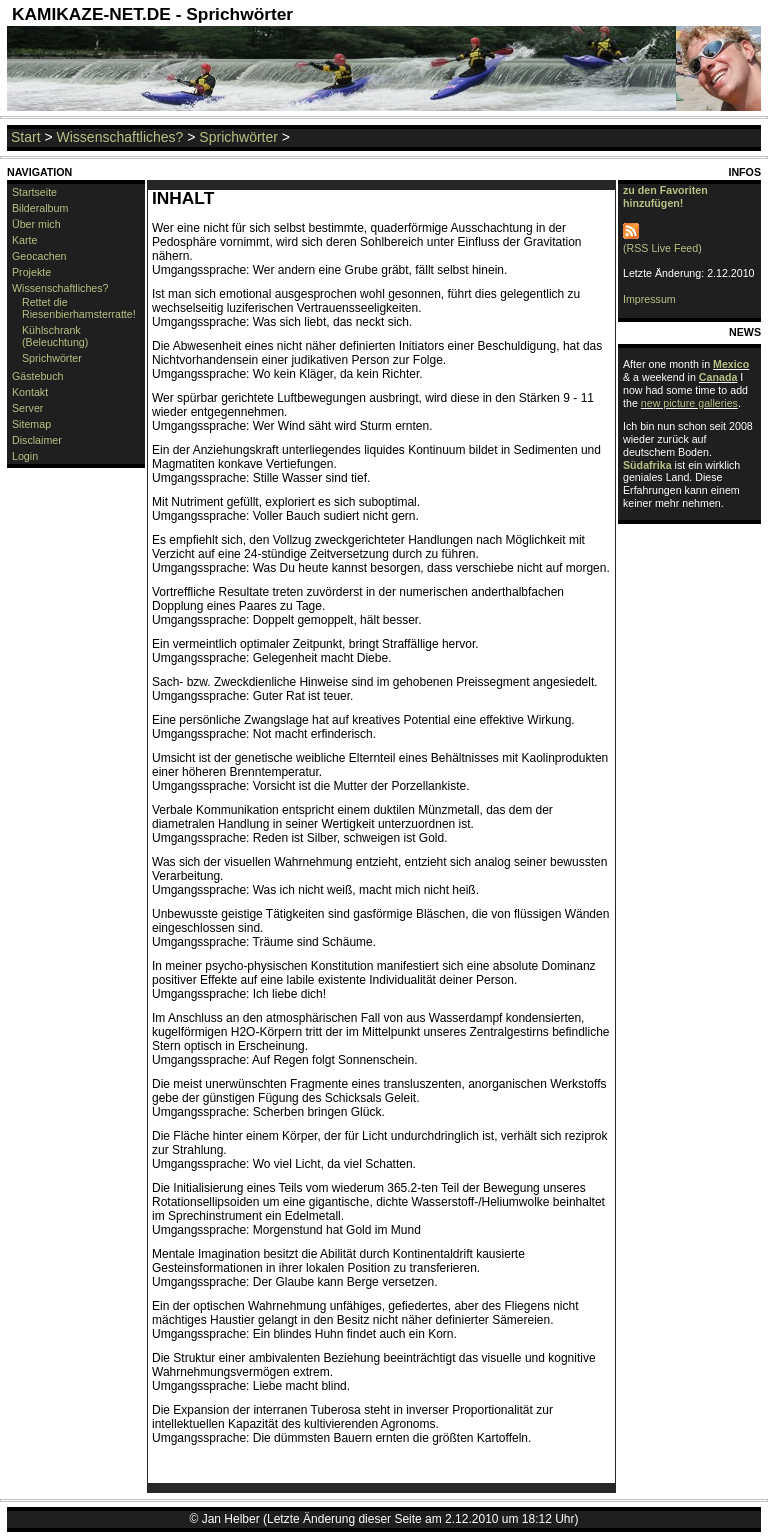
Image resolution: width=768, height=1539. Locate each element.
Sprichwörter (238, 137)
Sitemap (31, 424)
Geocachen (39, 256)
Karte (24, 240)
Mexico (731, 364)
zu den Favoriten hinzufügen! (665, 196)
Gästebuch (38, 376)
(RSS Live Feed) (662, 241)
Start (26, 137)
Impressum (649, 299)
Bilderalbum (40, 208)
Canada (718, 377)
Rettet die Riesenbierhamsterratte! (79, 308)
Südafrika (647, 465)
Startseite (34, 192)
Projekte (31, 272)
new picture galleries (689, 403)
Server (27, 408)
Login (25, 456)
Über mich (36, 224)
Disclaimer (37, 440)
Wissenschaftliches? (120, 137)
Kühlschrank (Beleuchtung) (55, 336)
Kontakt (30, 392)
